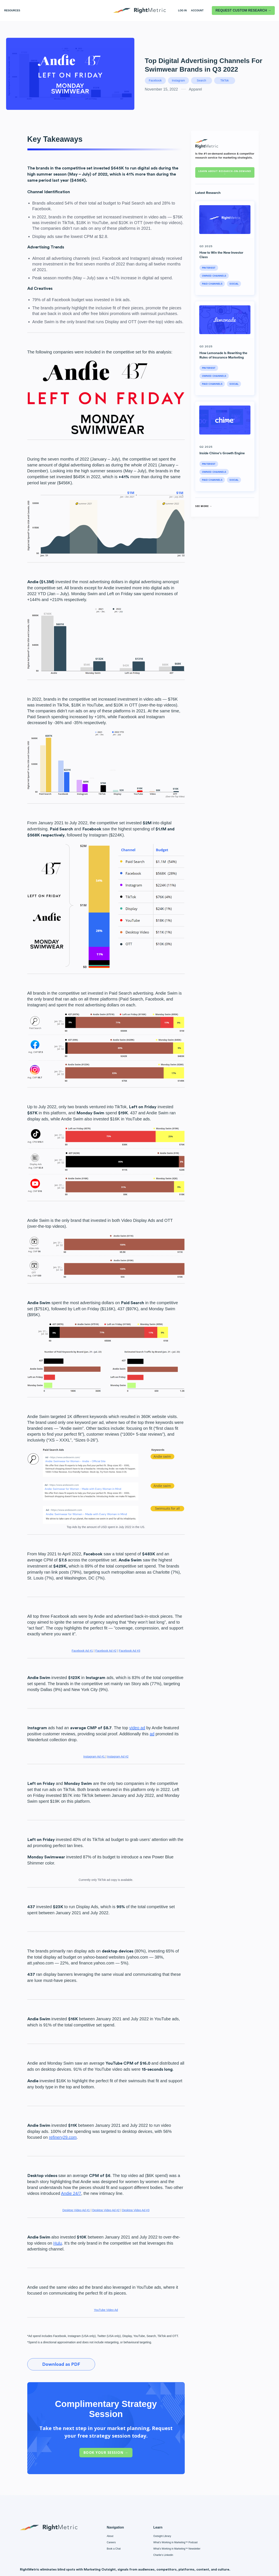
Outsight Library (162, 2536)
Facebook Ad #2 (106, 1650)
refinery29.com (63, 2137)
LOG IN (182, 10)
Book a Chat (114, 2548)
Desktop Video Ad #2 (106, 2210)
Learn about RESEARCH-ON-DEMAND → (224, 172)
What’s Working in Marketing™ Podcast (175, 2542)
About (110, 2536)
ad (152, 1734)
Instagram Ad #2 (117, 1756)
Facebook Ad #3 (129, 1650)
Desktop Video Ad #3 (135, 2210)
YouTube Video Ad (106, 2310)
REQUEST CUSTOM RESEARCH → (243, 10)
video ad (137, 1727)
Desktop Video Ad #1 (76, 2210)
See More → (203, 506)
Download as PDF (61, 2364)
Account (197, 10)
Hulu (57, 2243)
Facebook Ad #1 (82, 1650)
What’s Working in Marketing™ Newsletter (176, 2548)
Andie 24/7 (71, 2193)
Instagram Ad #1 (94, 1756)
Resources (12, 10)
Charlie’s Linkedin (163, 2555)
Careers (111, 2542)
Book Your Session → (106, 2452)
